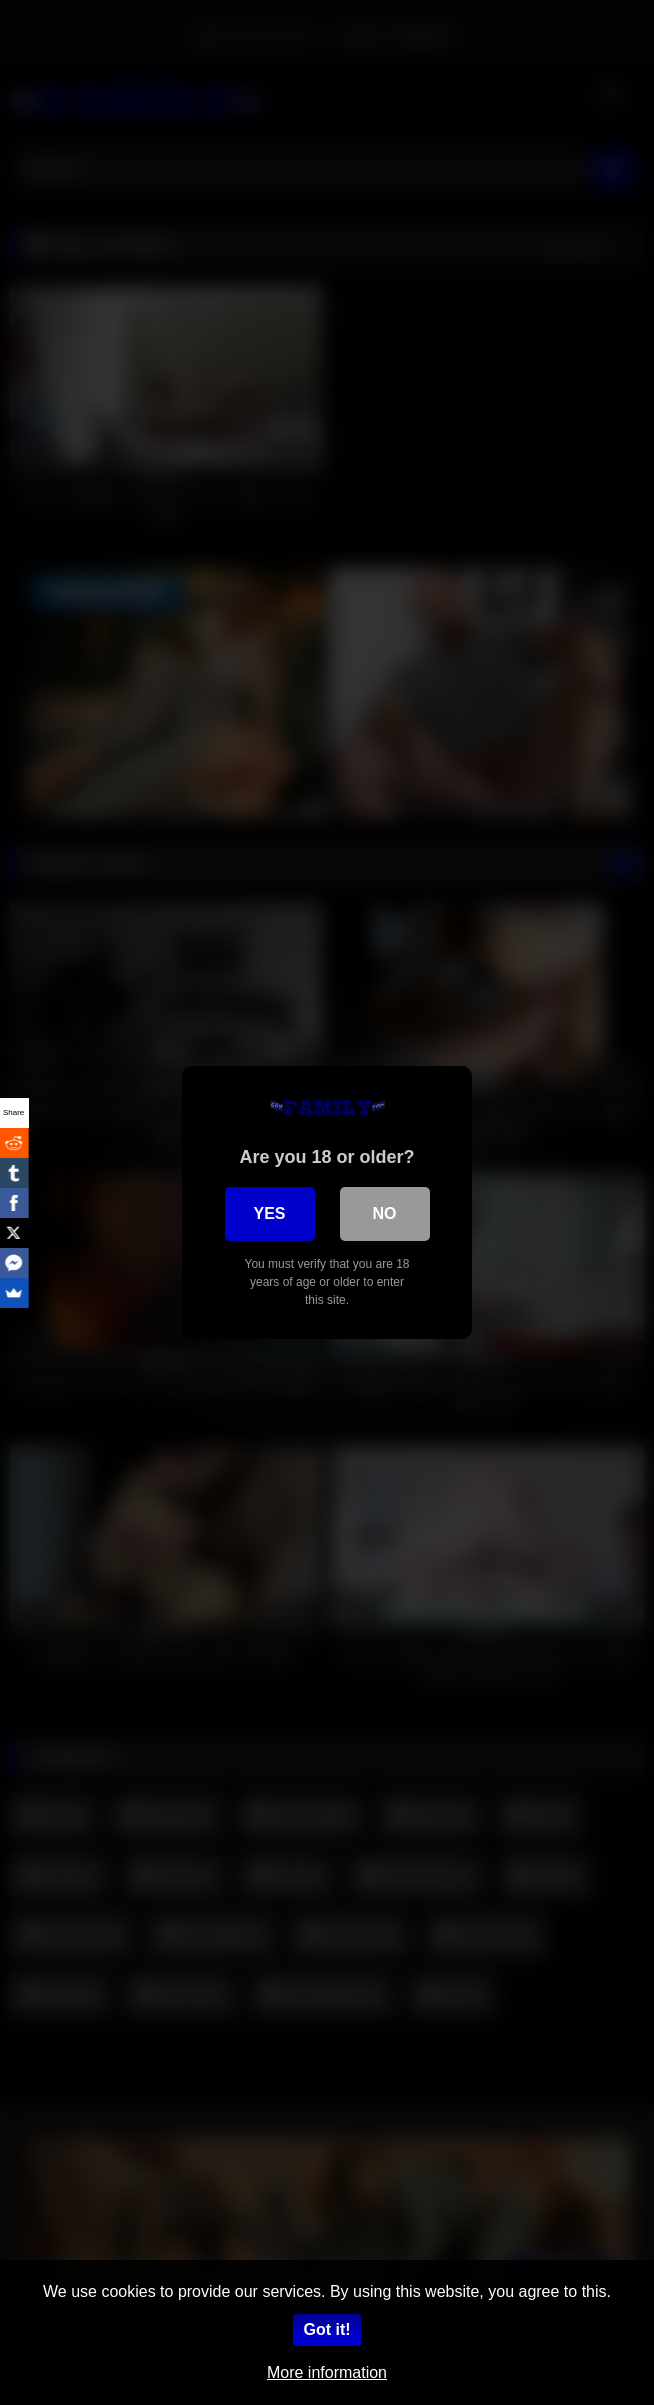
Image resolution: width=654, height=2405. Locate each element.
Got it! (326, 2329)
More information (327, 2372)
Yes (269, 1213)
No (385, 1213)
